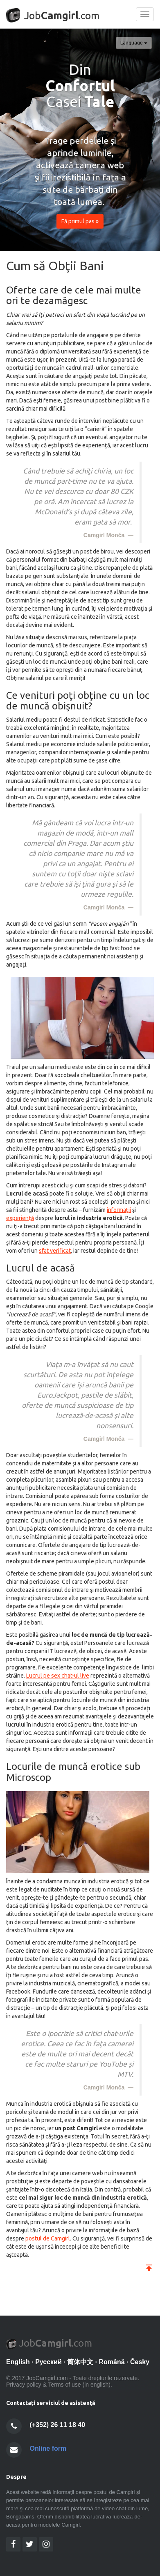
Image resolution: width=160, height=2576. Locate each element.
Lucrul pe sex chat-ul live (57, 1675)
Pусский (48, 2361)
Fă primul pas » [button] (80, 221)
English (18, 2361)
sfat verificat (55, 1250)
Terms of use (64, 2384)
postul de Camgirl (47, 2238)
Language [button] (133, 42)
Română (111, 2361)
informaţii (119, 1210)
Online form (47, 2448)
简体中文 (80, 2361)
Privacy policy (23, 2384)
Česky (139, 2361)
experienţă (20, 1218)
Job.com (52, 15)
